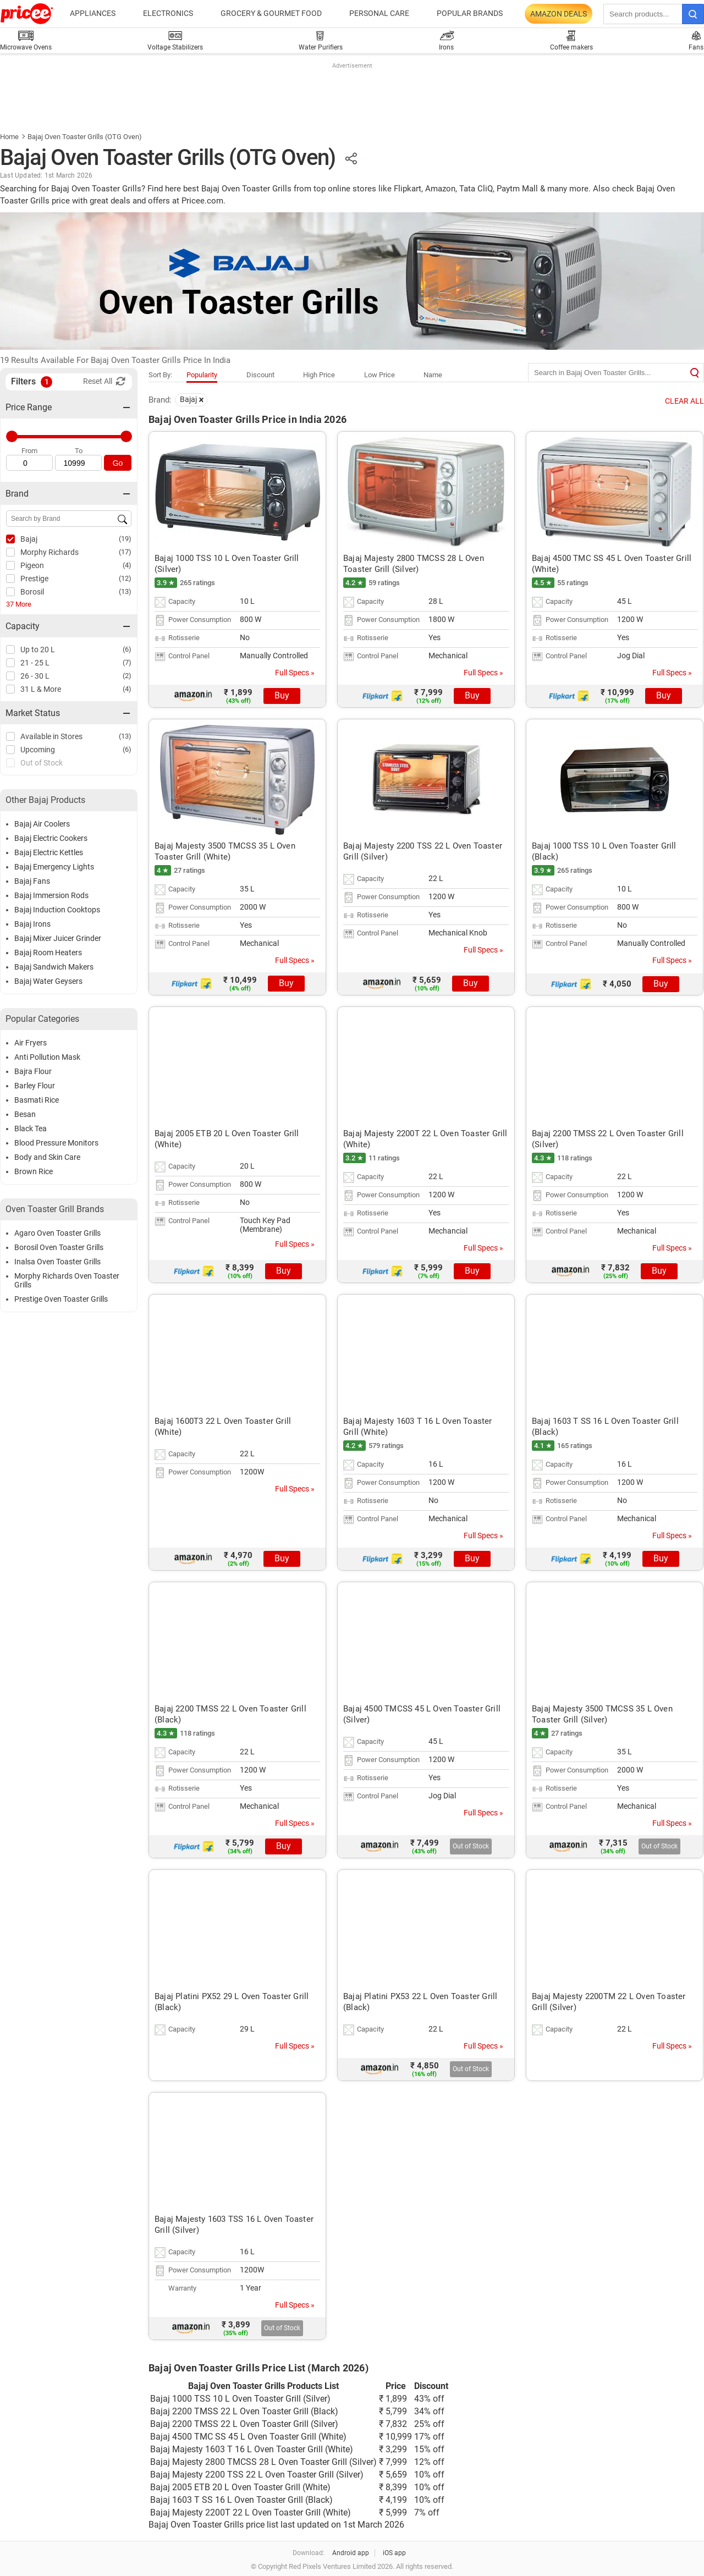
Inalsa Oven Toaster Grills (57, 1261)
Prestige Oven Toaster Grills (61, 1299)
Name (433, 375)
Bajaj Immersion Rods (51, 895)
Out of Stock (41, 762)
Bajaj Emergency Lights (54, 866)
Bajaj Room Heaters (48, 952)
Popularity (201, 375)
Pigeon (32, 565)
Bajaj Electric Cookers (50, 838)
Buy (281, 695)
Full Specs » (295, 672)
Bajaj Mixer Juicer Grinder (57, 938)
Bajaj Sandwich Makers (54, 966)
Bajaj (28, 539)
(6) (127, 649)
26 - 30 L (35, 675)
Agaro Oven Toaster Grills (57, 1233)
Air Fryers (30, 1042)
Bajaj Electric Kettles (48, 852)
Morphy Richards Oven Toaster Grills (66, 1280)
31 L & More (40, 689)
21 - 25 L (35, 662)
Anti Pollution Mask (47, 1057)
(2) (127, 675)
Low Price (379, 375)
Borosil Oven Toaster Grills (58, 1247)
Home (9, 137)
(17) (125, 552)
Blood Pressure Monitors (56, 1142)
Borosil (32, 591)
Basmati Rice (36, 1100)
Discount (260, 375)
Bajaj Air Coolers (42, 823)
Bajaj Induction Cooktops (57, 909)
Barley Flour (34, 1085)
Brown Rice (33, 1171)
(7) (127, 662)
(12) (125, 578)
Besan (25, 1114)
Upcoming (37, 749)
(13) (125, 591)
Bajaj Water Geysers (48, 981)
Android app (350, 2553)
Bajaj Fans (32, 881)
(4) (127, 565)
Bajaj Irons (32, 924)
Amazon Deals (558, 13)
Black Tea (30, 1128)
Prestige (34, 578)
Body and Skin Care (47, 1157)
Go (118, 463)
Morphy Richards (49, 552)
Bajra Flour (33, 1071)
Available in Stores (51, 736)
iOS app (394, 2553)
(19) (125, 539)
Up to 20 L (37, 649)
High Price (319, 375)
